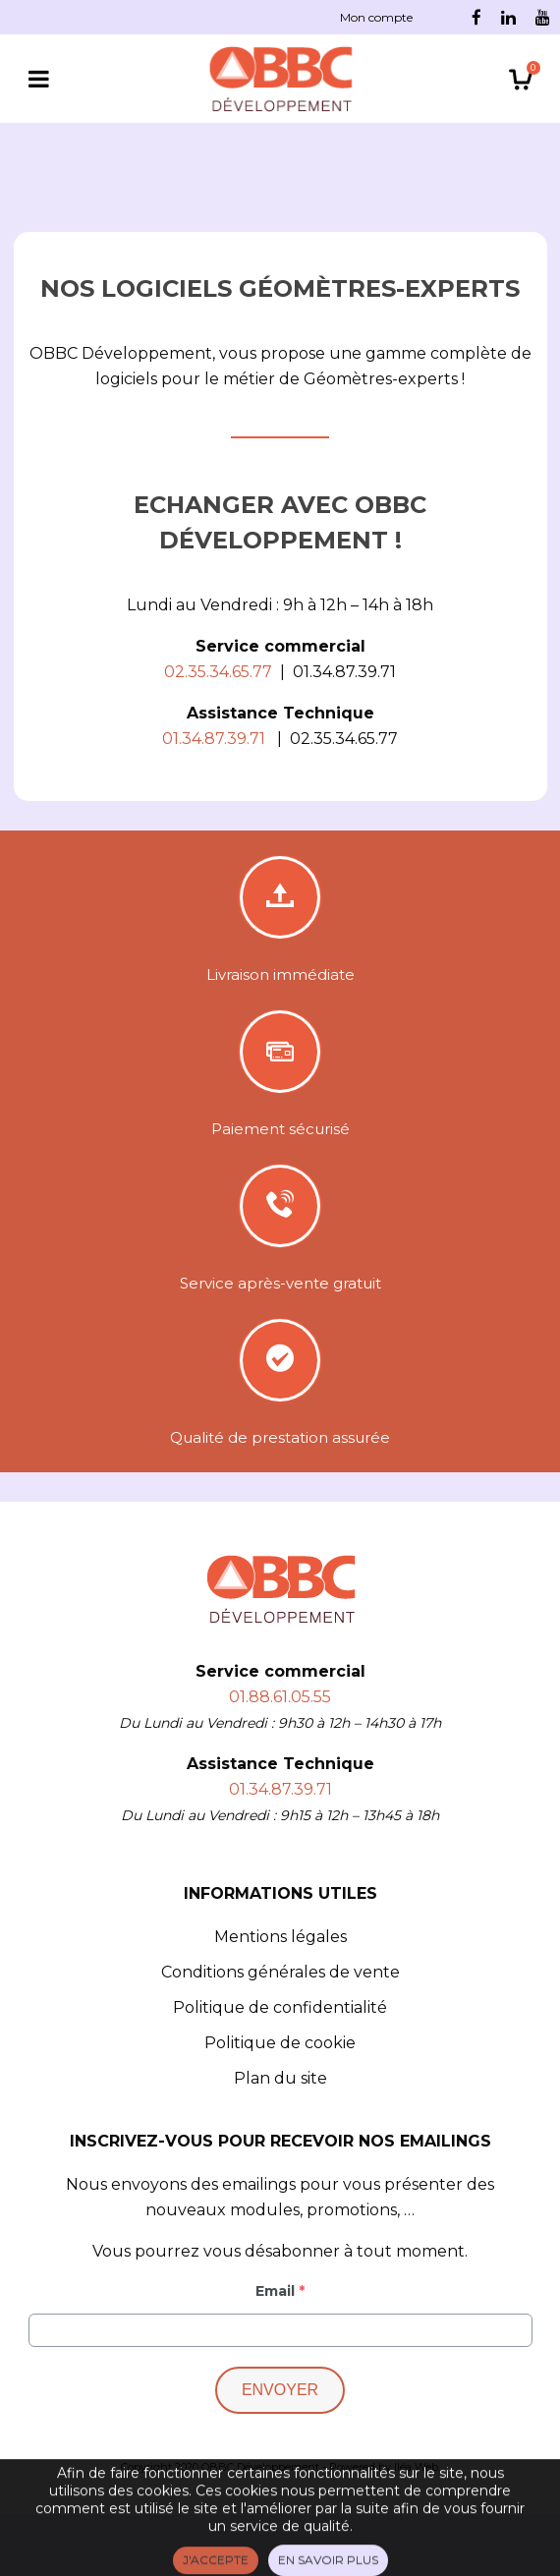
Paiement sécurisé (280, 1128)
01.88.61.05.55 (280, 1697)
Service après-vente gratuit (280, 1283)
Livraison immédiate (280, 974)
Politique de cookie (280, 2042)
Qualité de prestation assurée (280, 1437)
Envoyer (280, 2389)
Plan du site (280, 2078)
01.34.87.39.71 (280, 1789)
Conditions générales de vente (280, 1972)
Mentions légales (280, 1936)
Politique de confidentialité (280, 2007)
